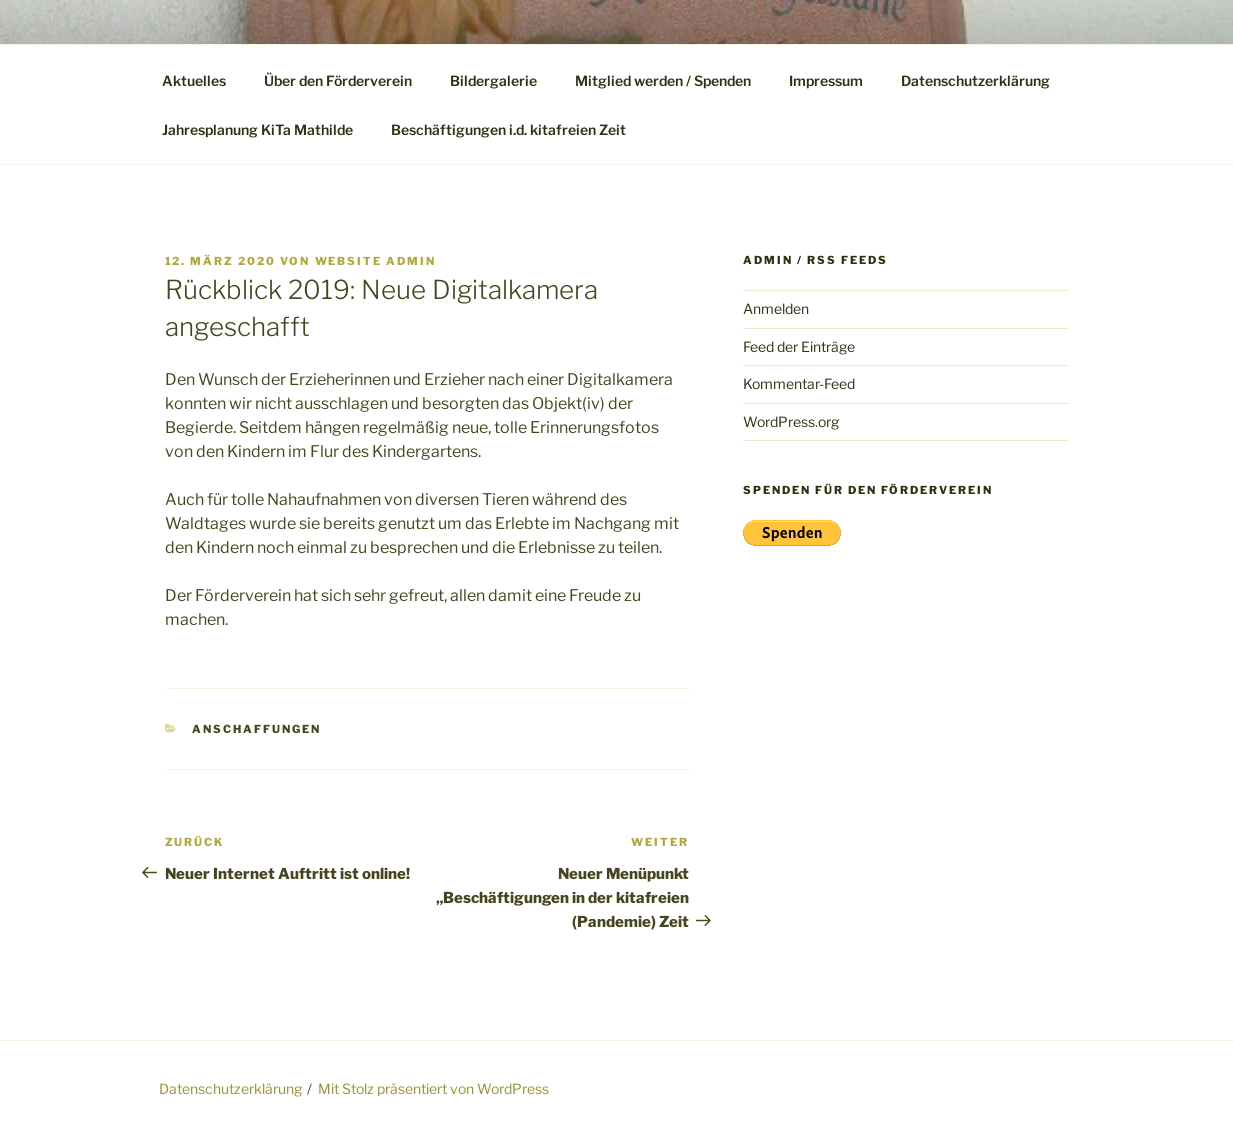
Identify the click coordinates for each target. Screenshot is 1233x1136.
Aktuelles (194, 80)
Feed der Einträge (799, 346)
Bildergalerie (493, 80)
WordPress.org (791, 421)
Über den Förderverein (338, 80)
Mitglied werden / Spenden (663, 80)
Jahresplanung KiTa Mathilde (257, 129)
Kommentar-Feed (799, 383)
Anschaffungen (256, 729)
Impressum (826, 80)
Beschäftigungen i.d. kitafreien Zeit (508, 129)
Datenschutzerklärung (975, 80)
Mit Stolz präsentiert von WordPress (433, 1088)
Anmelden (776, 308)
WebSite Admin (376, 261)
